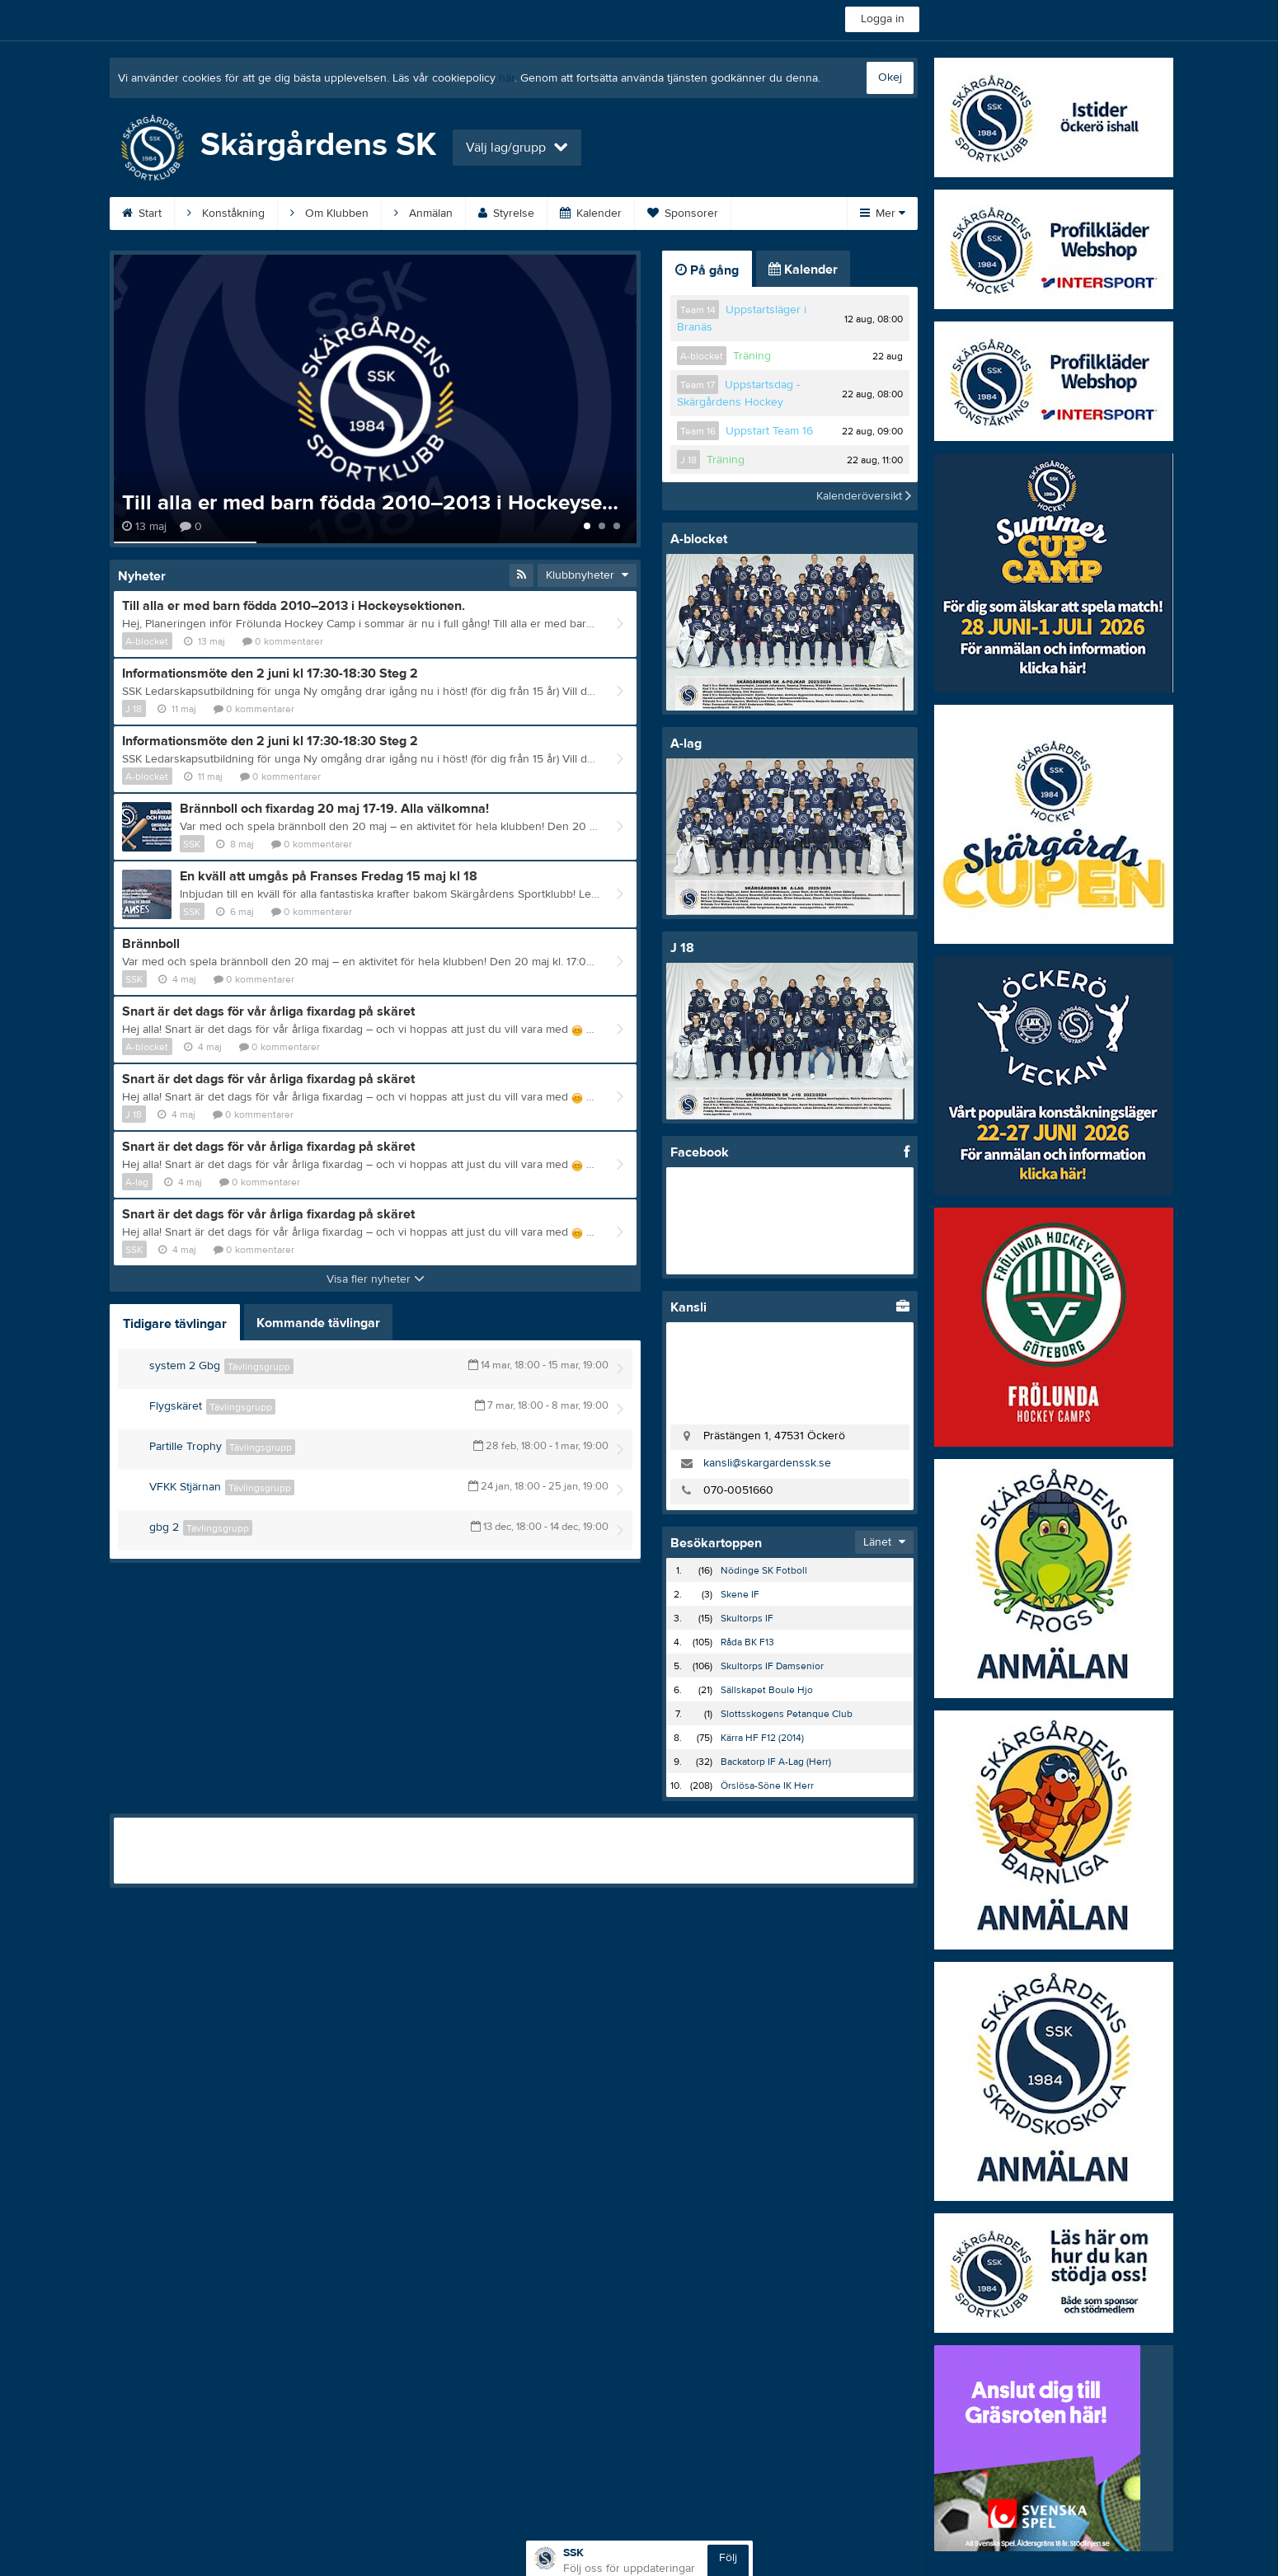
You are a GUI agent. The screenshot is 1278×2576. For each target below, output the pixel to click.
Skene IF (740, 1594)
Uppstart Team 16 (769, 431)
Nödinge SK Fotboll (764, 1570)
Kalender (591, 213)
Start (142, 213)
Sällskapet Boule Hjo (767, 1689)
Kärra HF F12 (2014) (762, 1737)
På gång (707, 270)
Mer (882, 213)
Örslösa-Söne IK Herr (767, 1785)
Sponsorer (682, 213)
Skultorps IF (747, 1618)
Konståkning (226, 213)
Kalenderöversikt (863, 496)
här (506, 78)
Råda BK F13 (747, 1642)
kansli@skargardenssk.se (767, 1463)
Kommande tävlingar (318, 1323)
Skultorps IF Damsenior (772, 1666)
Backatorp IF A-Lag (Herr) (776, 1761)
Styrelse (506, 213)
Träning (752, 356)
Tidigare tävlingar (175, 1324)
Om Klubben (329, 213)
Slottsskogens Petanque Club (787, 1713)
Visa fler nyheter (376, 1279)
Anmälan (423, 213)
